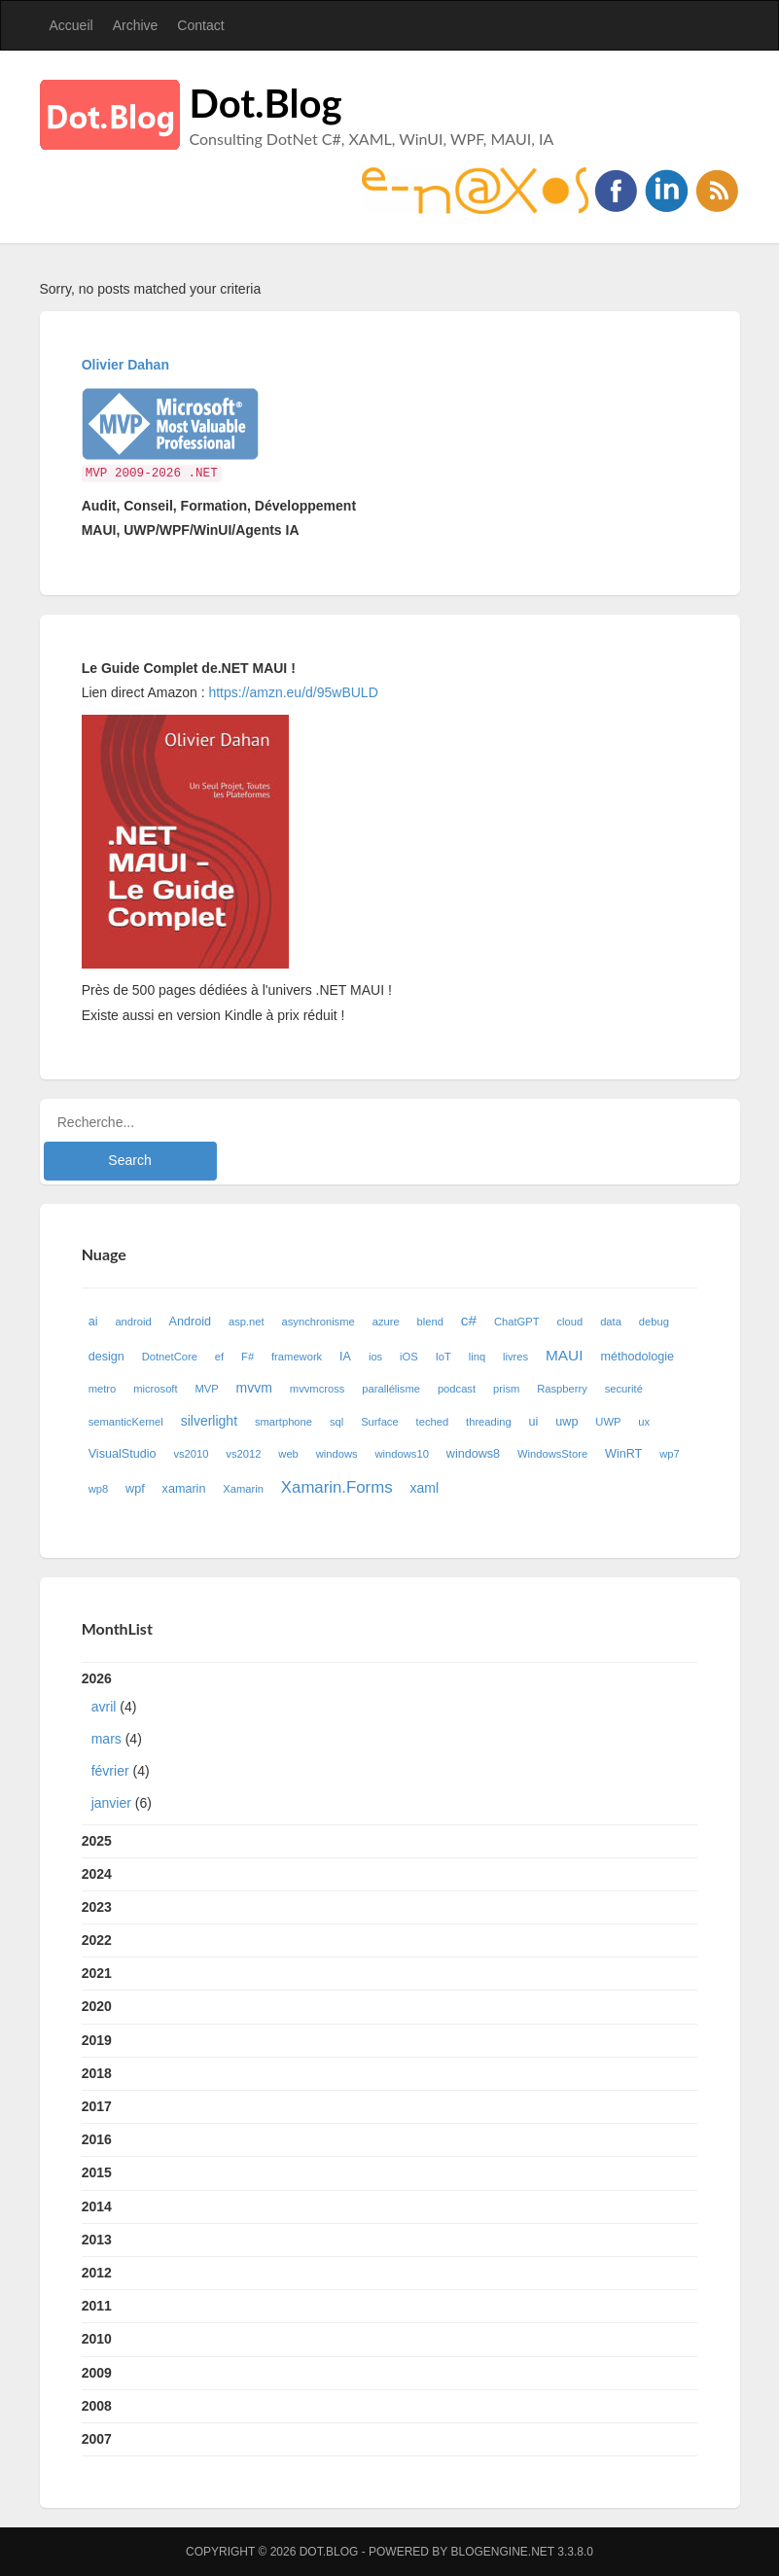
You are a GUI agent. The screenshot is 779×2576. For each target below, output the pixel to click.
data (610, 1321)
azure (386, 1321)
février (110, 1771)
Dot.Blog (266, 103)
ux (644, 1422)
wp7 (669, 1454)
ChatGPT (517, 1321)
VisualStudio (123, 1454)
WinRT (623, 1454)
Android (190, 1321)
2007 (97, 2439)
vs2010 (190, 1454)
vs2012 (243, 1454)
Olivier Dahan (125, 364)
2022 (97, 1940)
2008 (97, 2406)
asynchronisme (318, 1321)
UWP (607, 1422)
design (106, 1356)
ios (375, 1356)
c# (469, 1320)
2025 (97, 1841)
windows (337, 1454)
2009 (97, 2373)
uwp (566, 1422)
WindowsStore (552, 1454)
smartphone (283, 1422)
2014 (97, 2206)
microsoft (155, 1388)
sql (336, 1422)
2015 (97, 2172)
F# (247, 1356)
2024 (97, 1874)
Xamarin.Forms (337, 1487)
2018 (97, 2073)
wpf (135, 1489)
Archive (136, 25)
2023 (97, 1907)
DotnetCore (169, 1356)
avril (104, 1706)
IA (345, 1356)
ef (219, 1356)
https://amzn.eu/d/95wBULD (291, 692)
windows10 (402, 1454)
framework (296, 1356)
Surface (380, 1422)
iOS (409, 1356)
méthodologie (637, 1356)
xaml (424, 1488)
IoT (443, 1356)
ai (93, 1321)
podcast (457, 1388)
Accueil (71, 25)
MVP (206, 1388)
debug (654, 1321)
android (133, 1321)
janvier (111, 1803)
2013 (97, 2239)
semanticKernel (126, 1422)
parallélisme (391, 1388)
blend (430, 1321)
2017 (97, 2106)
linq (477, 1356)
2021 (97, 1973)
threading (489, 1422)
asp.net (247, 1321)
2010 (97, 2339)
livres (515, 1356)
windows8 (473, 1454)
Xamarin (243, 1489)
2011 (97, 2305)
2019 (97, 2040)
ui (534, 1422)
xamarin (184, 1489)
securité (624, 1388)
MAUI (564, 1355)
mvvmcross (317, 1388)
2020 (97, 2006)
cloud (570, 1321)
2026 (390, 1745)
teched (432, 1422)
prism (506, 1388)
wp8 (99, 1489)
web (288, 1454)
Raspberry (562, 1388)
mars (106, 1739)
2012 (97, 2272)
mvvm (254, 1387)
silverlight (209, 1421)
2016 (97, 2139)
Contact (200, 25)
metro (103, 1388)
